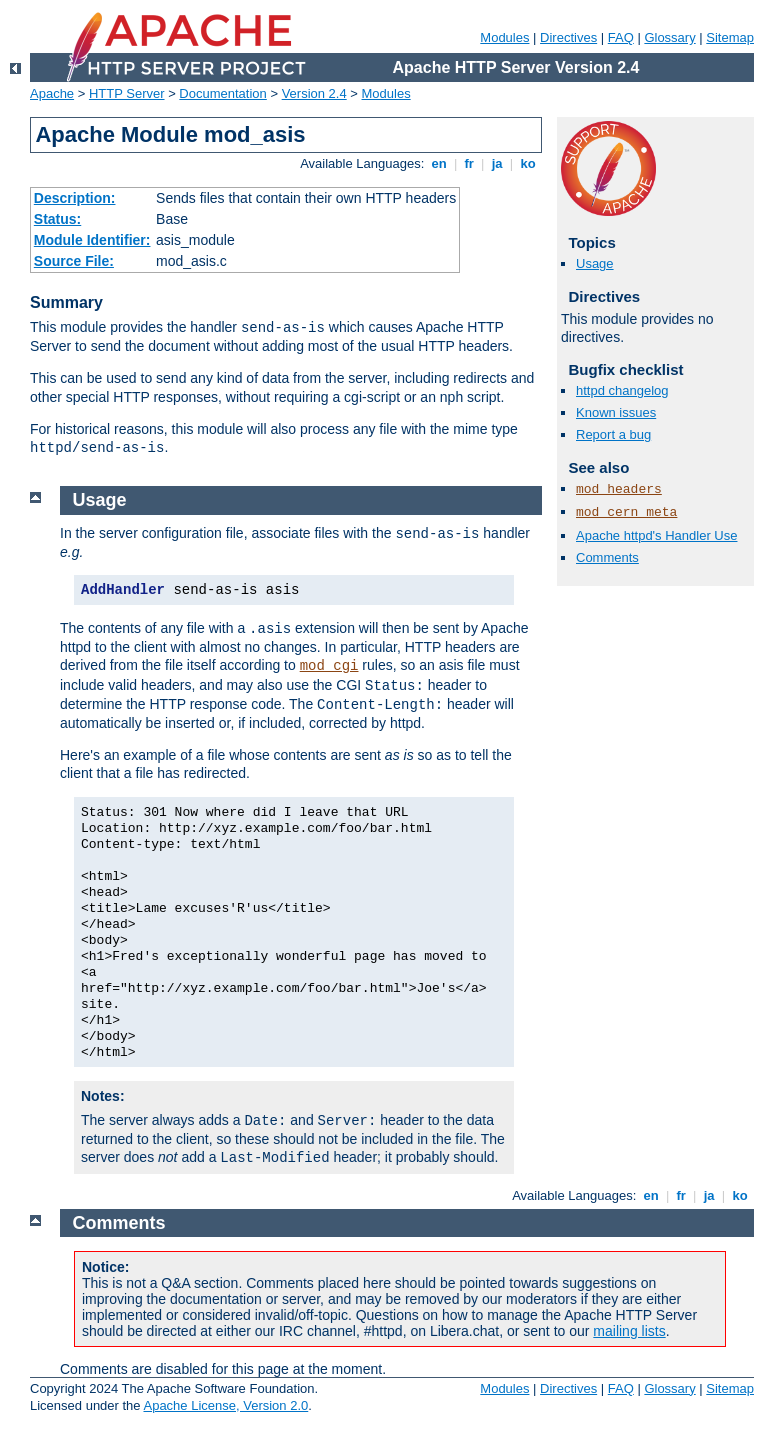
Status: (57, 219)
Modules (504, 37)
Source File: (74, 261)
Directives (568, 37)
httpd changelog (622, 390)
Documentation (222, 93)
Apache (52, 93)
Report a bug (613, 434)
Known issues (616, 412)
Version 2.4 (314, 93)
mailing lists (629, 1331)
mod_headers (619, 489)
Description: (75, 198)
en (439, 163)
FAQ (621, 37)
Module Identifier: (92, 240)
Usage (595, 263)
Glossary (669, 37)
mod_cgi (329, 666)
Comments (607, 557)
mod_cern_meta (626, 512)
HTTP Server (127, 93)
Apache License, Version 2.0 (225, 1405)
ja (497, 163)
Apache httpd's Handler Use (656, 535)
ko (528, 163)
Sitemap (730, 37)
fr (469, 163)
